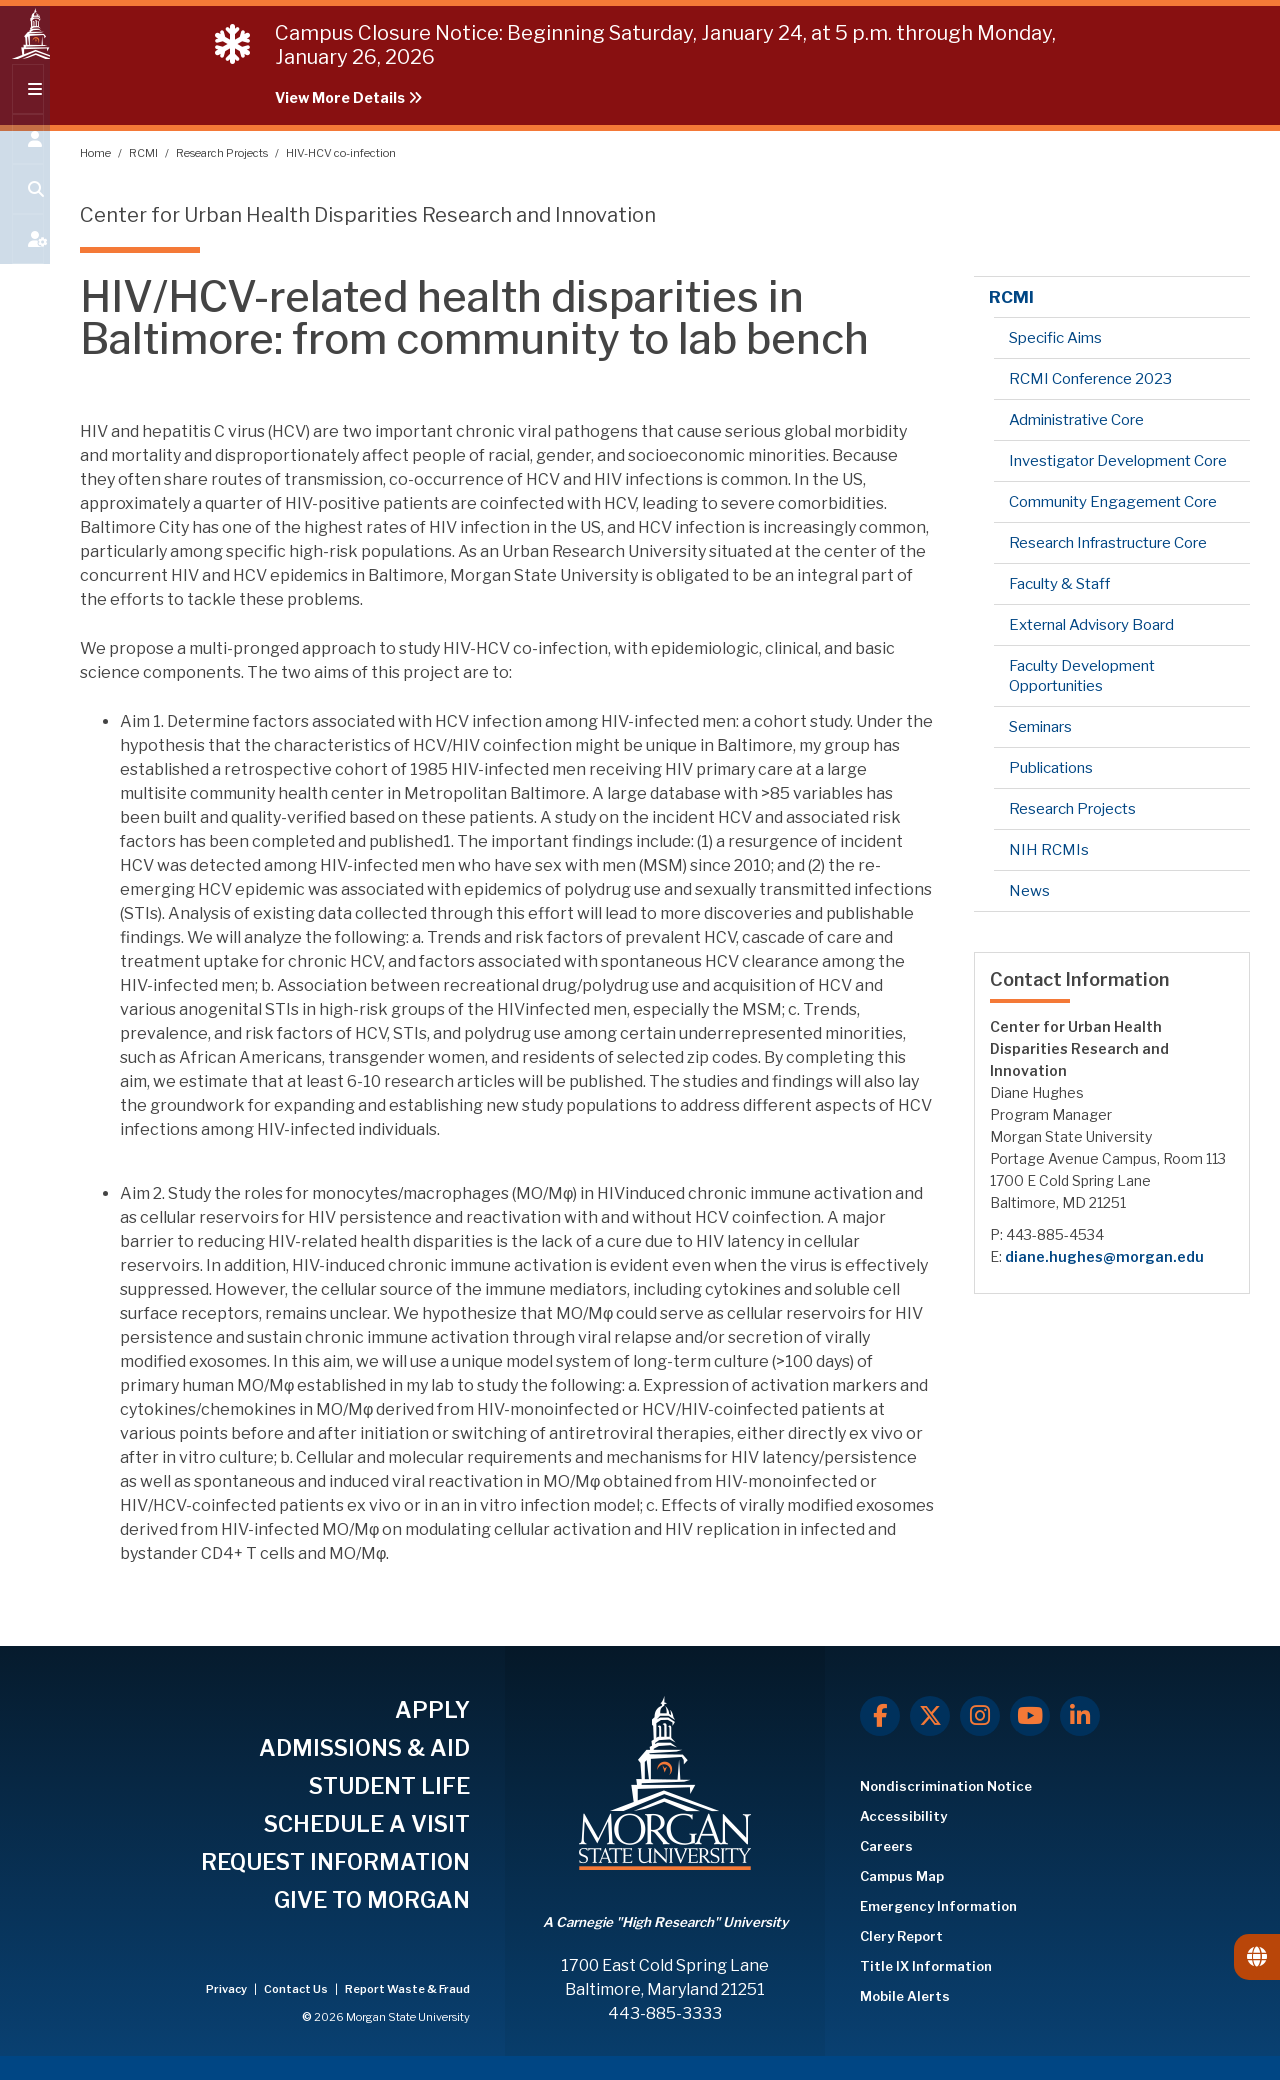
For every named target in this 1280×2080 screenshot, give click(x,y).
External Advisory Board (1091, 625)
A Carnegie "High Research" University (665, 1922)
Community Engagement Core (1113, 502)
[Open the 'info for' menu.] (25, 162)
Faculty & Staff (1059, 584)
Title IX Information (926, 1966)
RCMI (144, 153)
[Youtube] (1030, 1716)
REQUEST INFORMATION (335, 1862)
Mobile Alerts (905, 1996)
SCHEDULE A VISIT (367, 1824)
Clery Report (901, 1936)
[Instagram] (980, 1716)
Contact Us (297, 1989)
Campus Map (902, 1876)
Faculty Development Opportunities (1082, 676)
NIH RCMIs (1049, 850)
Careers (886, 1846)
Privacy (227, 1989)
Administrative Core (1076, 420)
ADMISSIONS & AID (364, 1748)
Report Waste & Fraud (407, 1989)
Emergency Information (938, 1906)
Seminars (1040, 727)
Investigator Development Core (1118, 461)
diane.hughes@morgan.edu (1104, 1256)
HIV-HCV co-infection (341, 153)
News (1029, 891)
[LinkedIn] (1080, 1716)
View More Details (348, 97)
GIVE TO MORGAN (372, 1900)
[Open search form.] (25, 212)
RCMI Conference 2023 (1090, 379)
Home (96, 153)
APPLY (432, 1710)
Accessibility (903, 1816)
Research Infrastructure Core (1108, 543)
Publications (1051, 768)
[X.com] (930, 1716)
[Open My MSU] (25, 262)
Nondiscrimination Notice (946, 1786)
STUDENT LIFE (389, 1786)
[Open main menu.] (25, 112)
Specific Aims (1055, 338)
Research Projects (223, 153)
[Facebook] (880, 1716)
